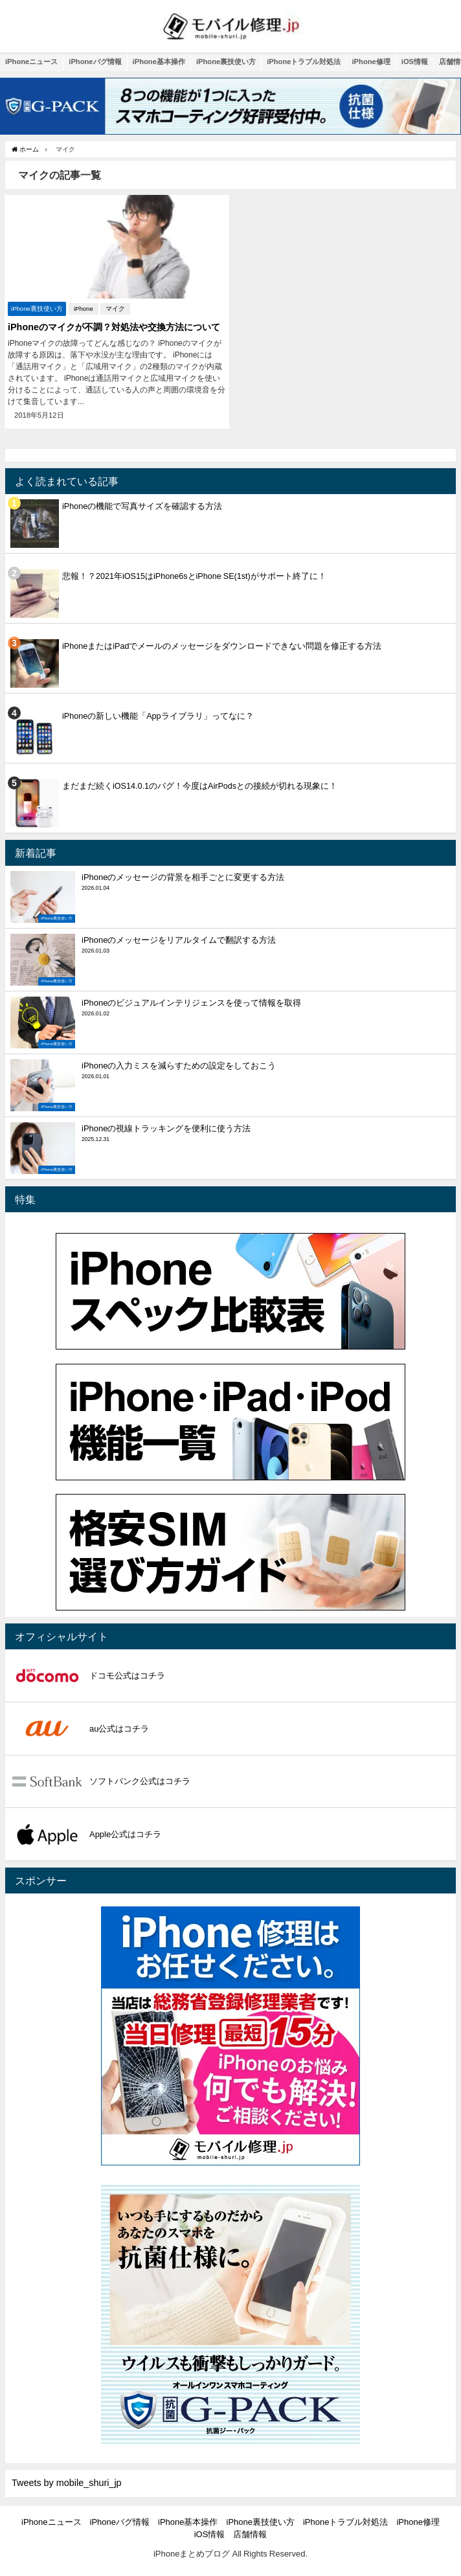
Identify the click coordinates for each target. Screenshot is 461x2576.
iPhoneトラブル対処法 (304, 61)
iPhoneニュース (31, 61)
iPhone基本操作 (159, 61)
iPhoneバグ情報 (95, 61)
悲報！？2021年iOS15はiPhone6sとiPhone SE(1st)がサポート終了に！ (194, 576)
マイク (115, 308)
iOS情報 (414, 61)
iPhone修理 (371, 61)
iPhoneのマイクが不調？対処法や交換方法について (114, 327)
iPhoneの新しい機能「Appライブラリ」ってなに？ (158, 716)
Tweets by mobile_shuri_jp (67, 2482)
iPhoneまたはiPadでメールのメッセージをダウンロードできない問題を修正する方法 (221, 646)
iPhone (83, 308)
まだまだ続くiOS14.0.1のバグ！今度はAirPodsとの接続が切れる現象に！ (199, 786)
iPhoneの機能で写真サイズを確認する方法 (142, 506)
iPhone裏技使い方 (226, 61)
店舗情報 (250, 2534)
